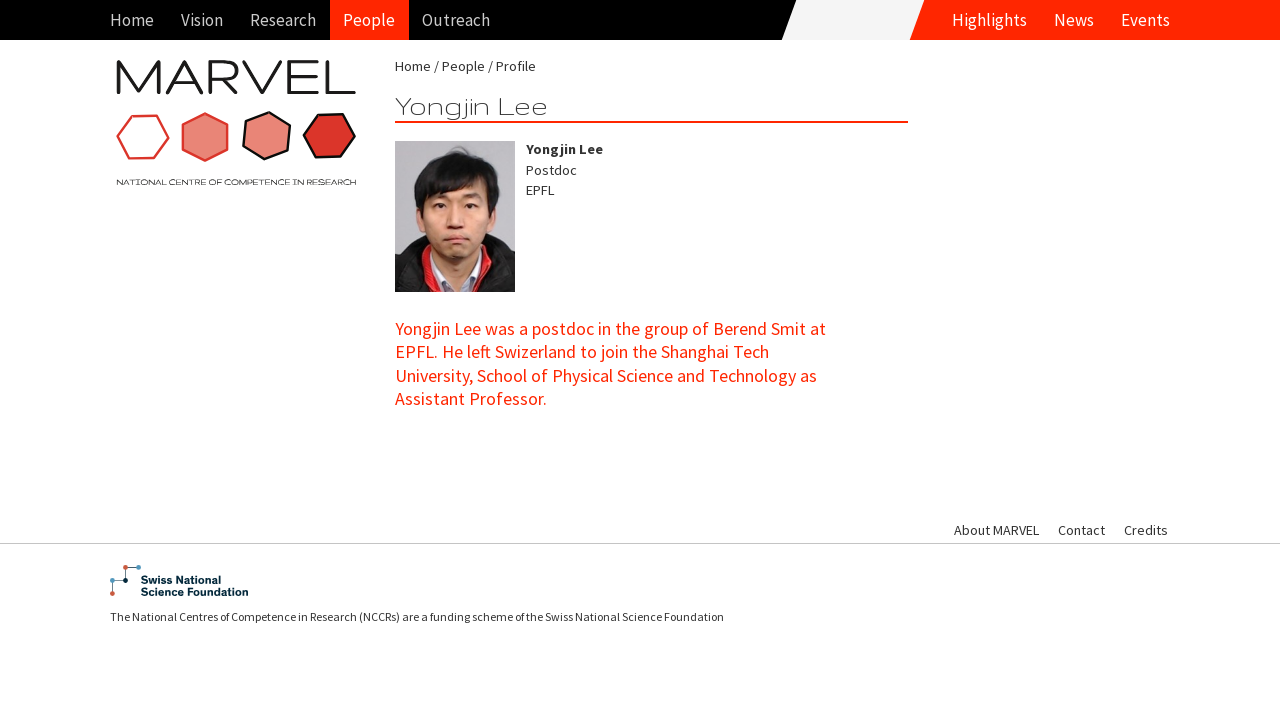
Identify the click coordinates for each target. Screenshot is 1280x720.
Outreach (456, 20)
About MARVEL (996, 530)
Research (283, 20)
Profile (516, 66)
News (1074, 20)
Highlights (989, 20)
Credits (1146, 530)
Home (132, 20)
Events (1145, 20)
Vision (202, 20)
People (369, 20)
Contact (1081, 530)
